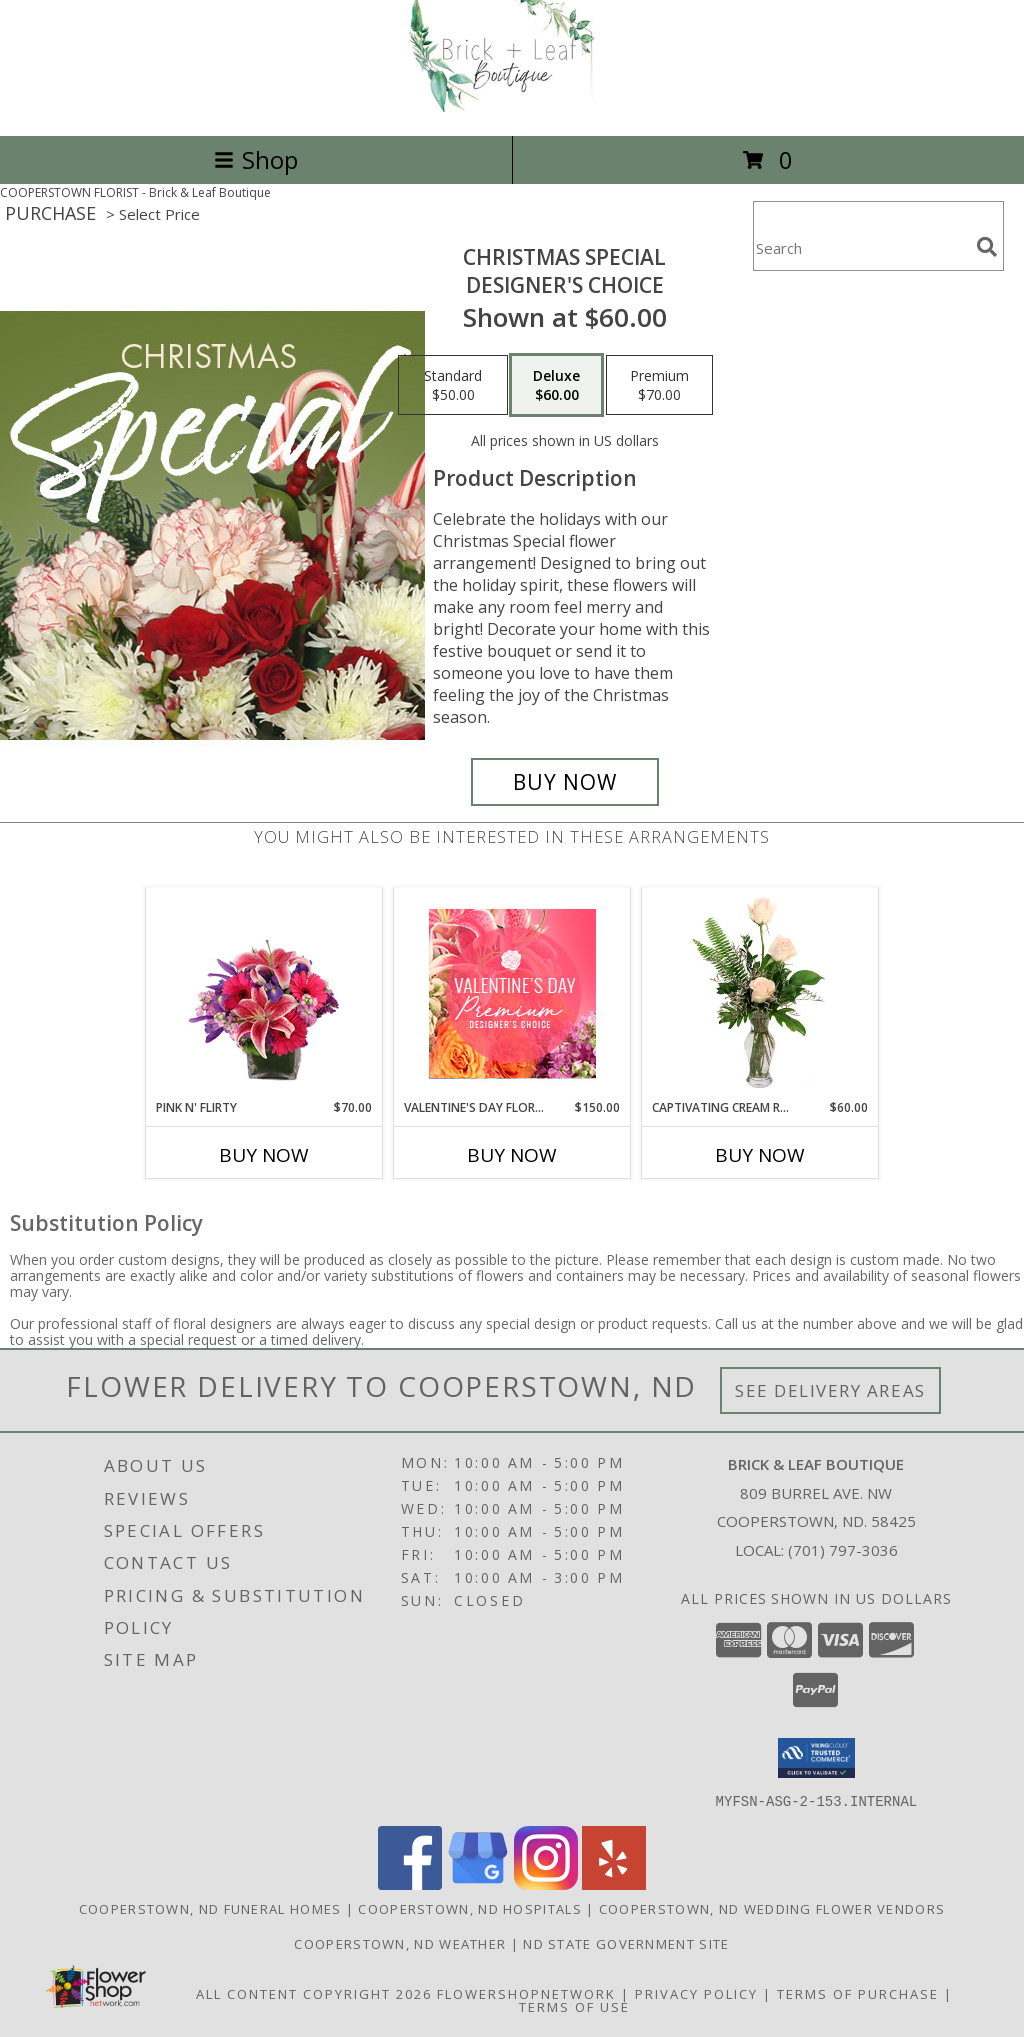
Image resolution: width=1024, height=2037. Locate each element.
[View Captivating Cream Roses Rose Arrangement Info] (760, 994)
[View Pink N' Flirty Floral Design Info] (264, 994)
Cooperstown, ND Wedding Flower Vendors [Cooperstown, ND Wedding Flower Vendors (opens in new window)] (772, 1908)
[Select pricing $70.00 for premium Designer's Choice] (659, 385)
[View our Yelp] (614, 1883)
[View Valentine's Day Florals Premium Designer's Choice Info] (512, 993)
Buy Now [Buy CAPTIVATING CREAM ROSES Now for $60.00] (760, 1155)
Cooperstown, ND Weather (400, 1943)
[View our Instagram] (546, 1883)
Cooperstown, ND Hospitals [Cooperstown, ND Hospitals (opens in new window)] (470, 1908)
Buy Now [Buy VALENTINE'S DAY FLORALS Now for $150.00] (512, 1155)
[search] (987, 247)
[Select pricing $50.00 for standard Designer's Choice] (453, 385)
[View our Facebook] (410, 1883)
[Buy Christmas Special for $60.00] (565, 782)
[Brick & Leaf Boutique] (512, 106)
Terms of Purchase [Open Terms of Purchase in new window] (858, 1993)
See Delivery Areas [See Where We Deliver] (830, 1390)
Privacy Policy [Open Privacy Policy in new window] (696, 1993)
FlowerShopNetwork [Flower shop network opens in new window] (526, 1993)
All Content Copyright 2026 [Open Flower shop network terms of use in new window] (314, 1993)
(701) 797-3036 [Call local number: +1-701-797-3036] (843, 1550)
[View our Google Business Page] (478, 1883)
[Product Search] (861, 248)
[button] (816, 1758)
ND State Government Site (626, 1943)
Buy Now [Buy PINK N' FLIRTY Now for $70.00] (264, 1155)
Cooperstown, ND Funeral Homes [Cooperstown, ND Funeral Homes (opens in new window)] (210, 1908)
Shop (256, 159)
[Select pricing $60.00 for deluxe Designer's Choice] (556, 385)
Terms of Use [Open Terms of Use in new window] (574, 2006)
